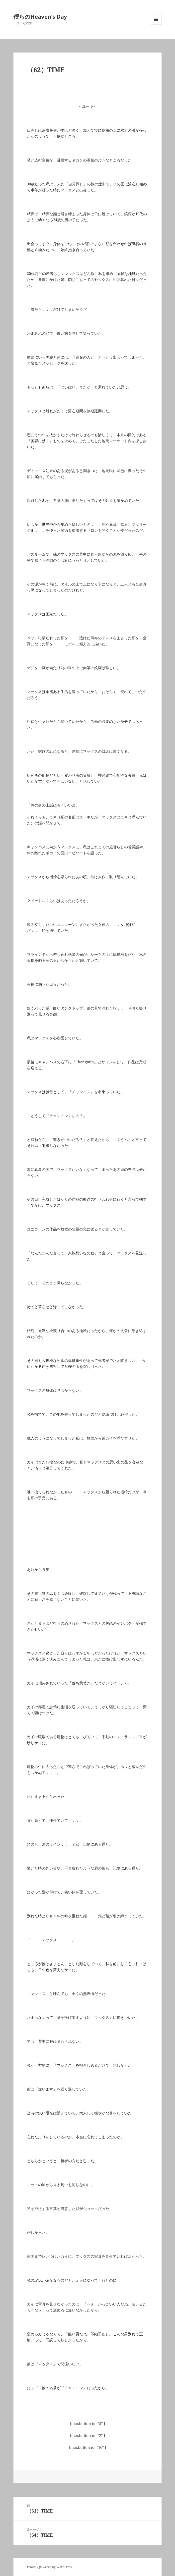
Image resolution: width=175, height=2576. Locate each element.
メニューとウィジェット (156, 24)
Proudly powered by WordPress (49, 2567)
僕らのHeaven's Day (40, 16)
